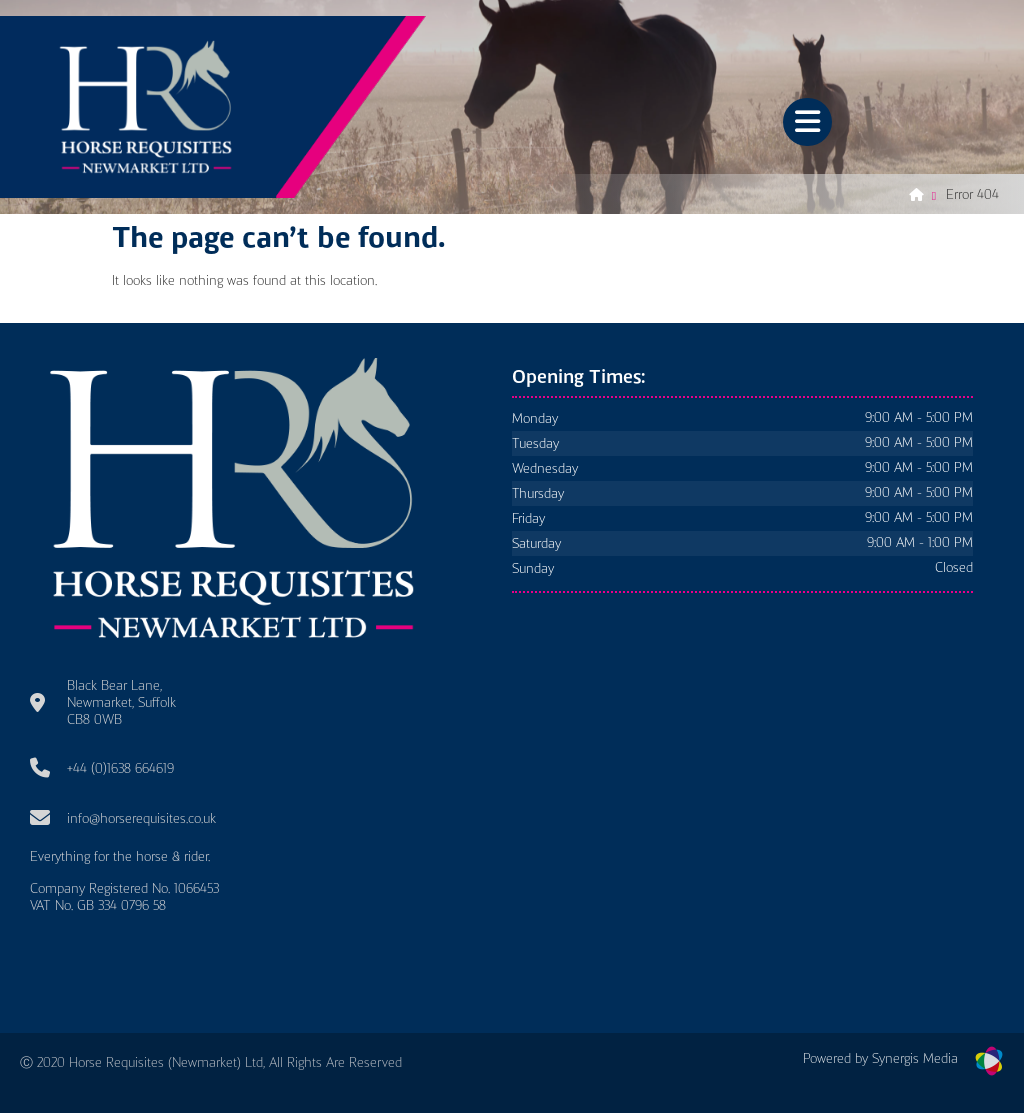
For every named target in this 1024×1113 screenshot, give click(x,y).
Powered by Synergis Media (880, 1058)
